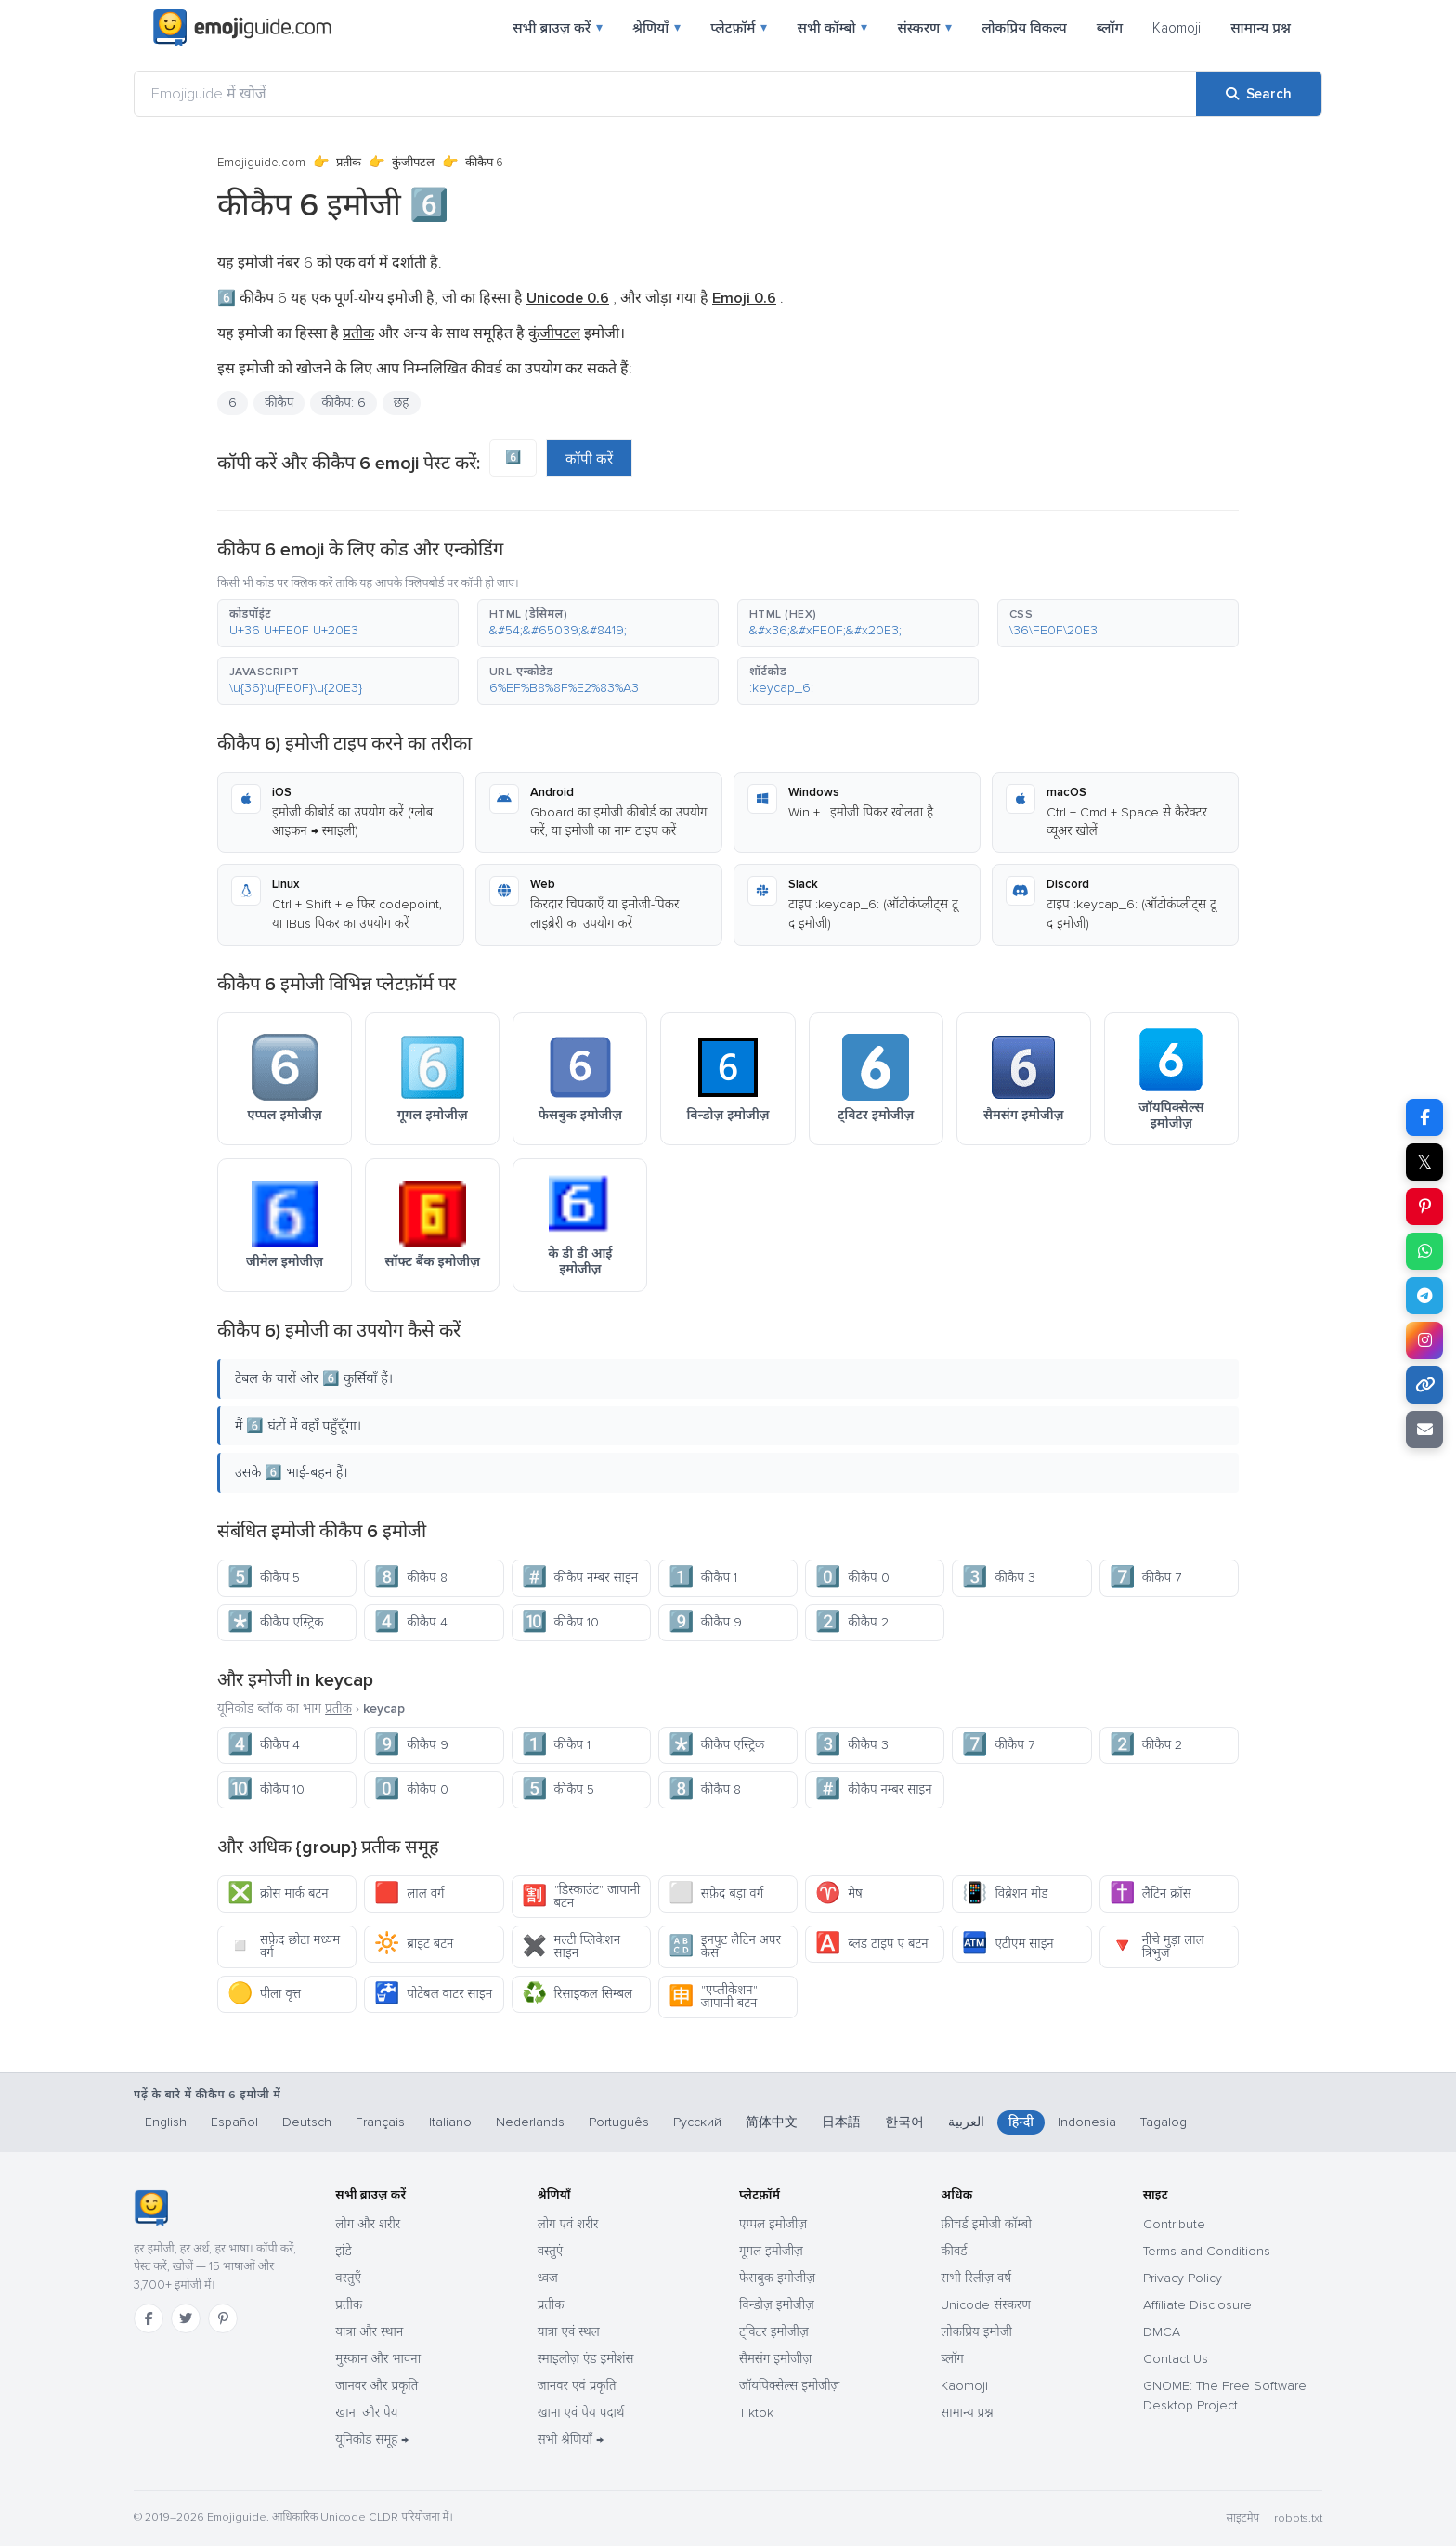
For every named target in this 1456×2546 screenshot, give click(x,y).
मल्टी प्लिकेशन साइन (571, 1946)
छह (402, 403)
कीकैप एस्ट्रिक (275, 1622)
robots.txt (1298, 2519)
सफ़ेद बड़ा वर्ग (716, 1893)
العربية (966, 2122)
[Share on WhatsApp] (1424, 1251)
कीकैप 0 (852, 1577)
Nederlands (530, 2122)
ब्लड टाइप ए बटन (871, 1943)
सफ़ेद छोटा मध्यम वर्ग (284, 1946)
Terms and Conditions (1206, 2251)
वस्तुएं (551, 2251)
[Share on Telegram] (1424, 1295)
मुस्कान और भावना (378, 2359)
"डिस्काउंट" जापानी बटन (581, 1896)
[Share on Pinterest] (1424, 1206)
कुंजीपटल (413, 162)
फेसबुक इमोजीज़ (777, 2278)
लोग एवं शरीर (568, 2224)
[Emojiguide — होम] (151, 2207)
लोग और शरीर (367, 2224)
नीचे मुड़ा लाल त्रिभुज (1157, 1946)
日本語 (841, 2122)
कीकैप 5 (264, 1577)
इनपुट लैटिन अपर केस (725, 1946)
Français (380, 2122)
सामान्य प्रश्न (1260, 28)
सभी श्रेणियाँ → (571, 2440)
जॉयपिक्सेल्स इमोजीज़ (789, 2386)
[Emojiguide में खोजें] (665, 94)
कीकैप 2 (851, 1622)
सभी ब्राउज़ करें (558, 28)
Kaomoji (1176, 28)
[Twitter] (186, 2318)
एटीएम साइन (1007, 1943)
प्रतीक (348, 162)
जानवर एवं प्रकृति (577, 2386)
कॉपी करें (589, 458)
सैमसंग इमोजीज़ (775, 2359)
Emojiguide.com (261, 162)
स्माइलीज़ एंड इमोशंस (586, 2359)
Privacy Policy (1182, 2278)
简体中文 (772, 2122)
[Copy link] (1424, 1385)
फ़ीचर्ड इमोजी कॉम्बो (986, 2224)
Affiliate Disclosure (1197, 2305)
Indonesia (1087, 2122)
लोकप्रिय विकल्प (1024, 28)
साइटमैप (1242, 2519)
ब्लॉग (1110, 28)
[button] (338, 623)
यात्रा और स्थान (369, 2332)
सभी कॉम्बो (832, 28)
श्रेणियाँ (656, 28)
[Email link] (1424, 1429)
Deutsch (307, 2122)
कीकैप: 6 (343, 403)
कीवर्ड (954, 2251)
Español (234, 2122)
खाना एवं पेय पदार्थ (581, 2413)
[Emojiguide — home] (242, 27)
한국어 (904, 2122)
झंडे (343, 2251)
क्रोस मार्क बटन (278, 1893)
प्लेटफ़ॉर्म (738, 28)
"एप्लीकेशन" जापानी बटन (713, 1996)
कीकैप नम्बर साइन (580, 1577)
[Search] (1258, 94)
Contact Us (1175, 2359)
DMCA (1161, 2332)
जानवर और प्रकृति (376, 2386)
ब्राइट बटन (413, 1943)
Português (619, 2122)
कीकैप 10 (560, 1622)
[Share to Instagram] (1424, 1340)
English (166, 2122)
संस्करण (924, 28)
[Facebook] (148, 2318)
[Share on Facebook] (1424, 1117)
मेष (839, 1893)
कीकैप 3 (998, 1577)
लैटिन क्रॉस (1150, 1893)
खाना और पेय (366, 2413)
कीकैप (279, 403)
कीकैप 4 (410, 1622)
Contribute (1174, 2224)
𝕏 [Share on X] (1424, 1162)
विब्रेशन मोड (1004, 1893)
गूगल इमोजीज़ (771, 2251)
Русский (697, 2122)
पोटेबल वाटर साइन (433, 1993)
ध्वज (548, 2278)
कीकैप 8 (410, 1577)
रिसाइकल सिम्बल (577, 1993)
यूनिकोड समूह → (372, 2440)
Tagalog (1163, 2122)
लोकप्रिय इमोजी (976, 2332)
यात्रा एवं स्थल (569, 2332)
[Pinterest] (223, 2318)
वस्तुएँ (348, 2278)
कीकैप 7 (1145, 1577)
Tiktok (756, 2413)
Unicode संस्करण (986, 2305)
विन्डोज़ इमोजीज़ (776, 2305)
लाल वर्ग (409, 1893)
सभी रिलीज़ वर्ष (976, 2278)
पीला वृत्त (264, 1993)
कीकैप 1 (703, 1577)
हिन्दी (1021, 2122)
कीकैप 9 (705, 1622)
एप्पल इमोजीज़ (773, 2224)
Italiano (450, 2122)
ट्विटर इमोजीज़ (774, 2332)
